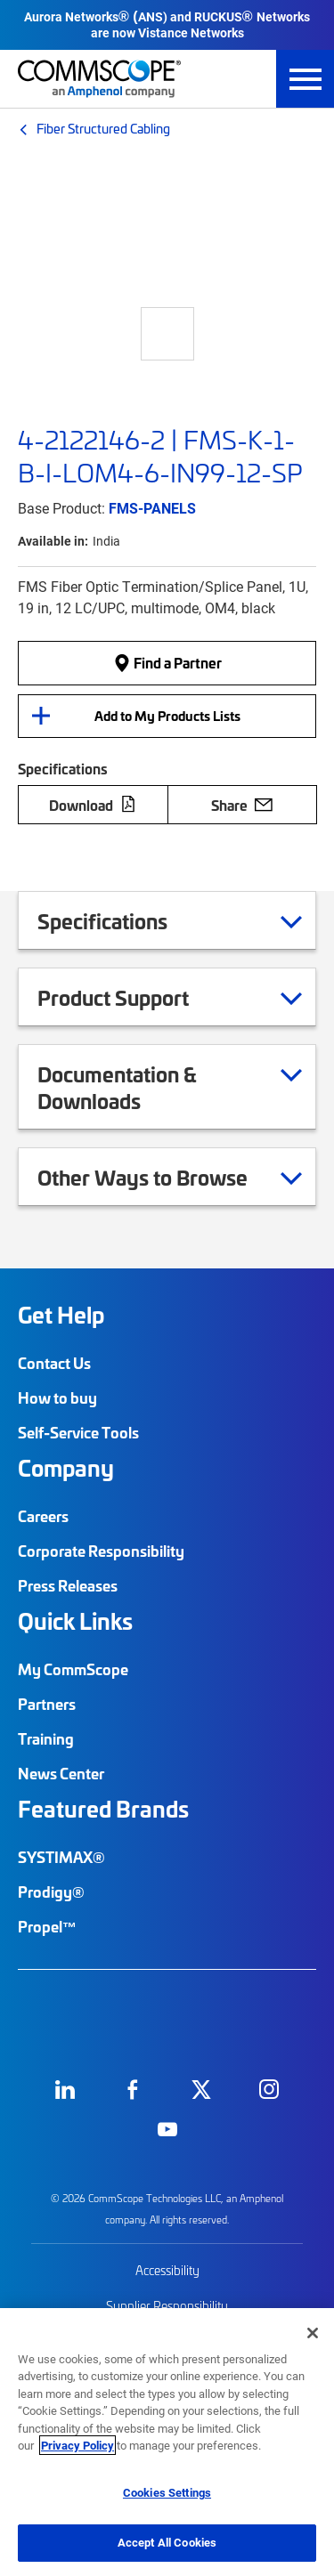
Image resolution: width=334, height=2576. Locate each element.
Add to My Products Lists (167, 716)
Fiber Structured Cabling (103, 128)
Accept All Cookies (167, 2542)
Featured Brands (103, 1808)
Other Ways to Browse (164, 1176)
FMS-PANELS (152, 507)
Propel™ (47, 1926)
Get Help (61, 1314)
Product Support (135, 997)
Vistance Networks (191, 32)
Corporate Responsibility (101, 1550)
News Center (61, 1773)
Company (66, 1467)
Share (242, 804)
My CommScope (73, 1669)
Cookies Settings (167, 2492)
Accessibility (167, 2270)
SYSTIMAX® (61, 1857)
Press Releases (68, 1585)
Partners (47, 1704)
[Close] (312, 2333)
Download (92, 804)
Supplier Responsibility (167, 2305)
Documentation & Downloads (169, 1086)
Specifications (124, 920)
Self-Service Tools (78, 1432)
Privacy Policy (77, 2445)
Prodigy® (51, 1891)
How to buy (57, 1397)
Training (46, 1738)
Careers (43, 1516)
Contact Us (54, 1363)
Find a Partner (167, 662)
